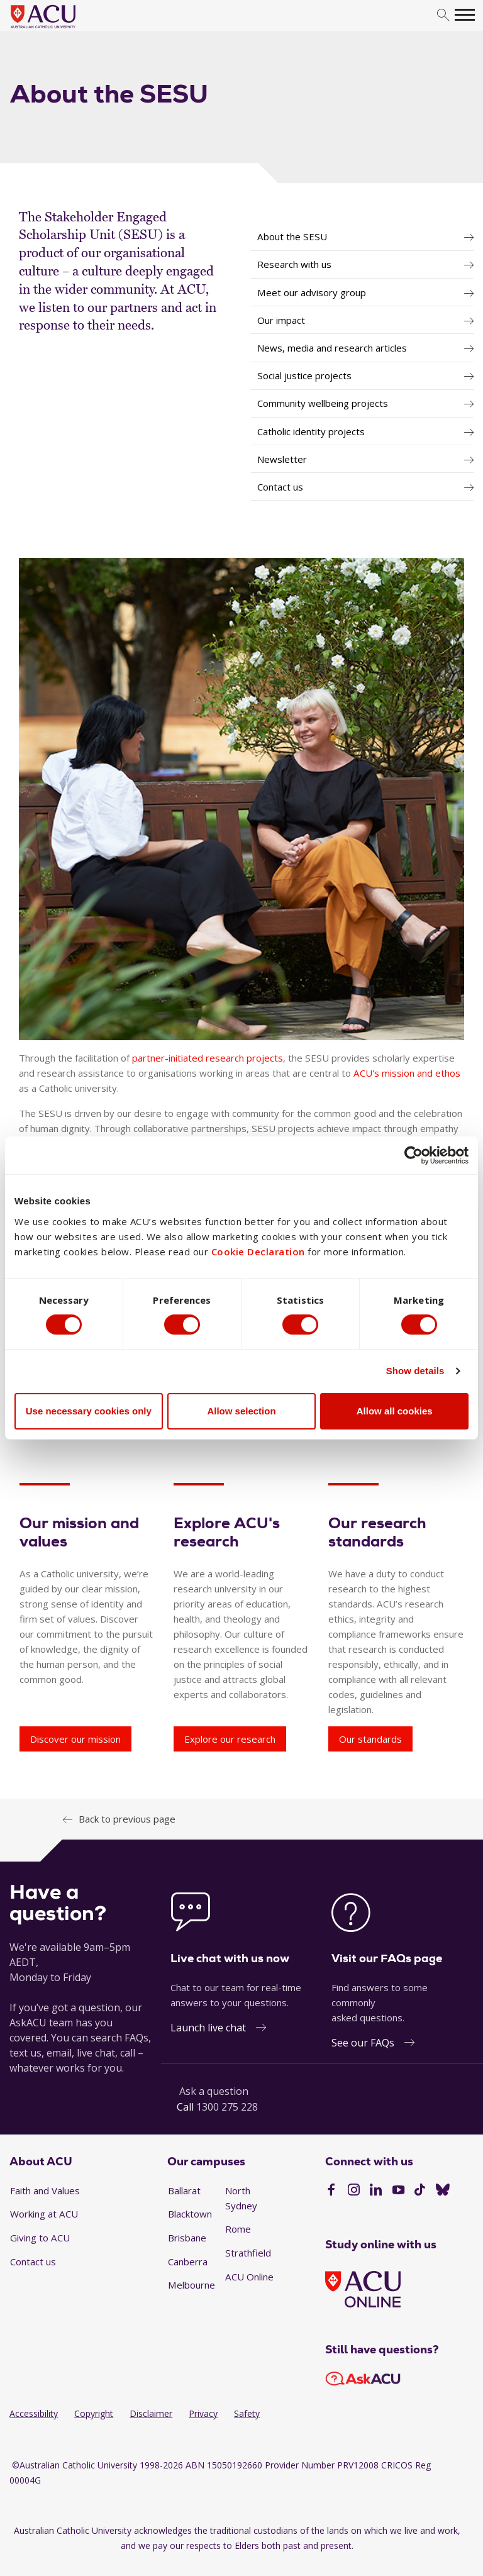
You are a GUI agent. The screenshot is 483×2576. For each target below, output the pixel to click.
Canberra (188, 2261)
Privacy (203, 2413)
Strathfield (248, 2252)
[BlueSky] (443, 2191)
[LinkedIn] (376, 2191)
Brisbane (187, 2237)
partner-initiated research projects (207, 1058)
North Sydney (241, 2198)
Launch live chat (208, 2028)
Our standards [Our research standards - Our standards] (370, 1739)
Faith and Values (45, 2190)
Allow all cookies (395, 1411)
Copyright (93, 2413)
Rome (238, 2229)
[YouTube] (398, 2191)
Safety (247, 2413)
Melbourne (191, 2285)
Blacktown (190, 2213)
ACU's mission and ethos (406, 1073)
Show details (415, 1371)
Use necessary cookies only (89, 1411)
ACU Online (249, 2276)
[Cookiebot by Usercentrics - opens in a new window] (413, 1155)
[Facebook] (331, 2191)
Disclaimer (151, 2413)
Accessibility (33, 2413)
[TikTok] (419, 2191)
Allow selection (241, 1411)
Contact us (33, 2261)
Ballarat (184, 2190)
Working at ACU (44, 2213)
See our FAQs (362, 2043)
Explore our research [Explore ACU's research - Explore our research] (229, 1739)
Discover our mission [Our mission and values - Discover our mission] (75, 1739)
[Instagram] (354, 2191)
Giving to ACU (40, 2237)
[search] (443, 15)
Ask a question (213, 2091)
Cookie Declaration (258, 1251)
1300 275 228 (227, 2107)
